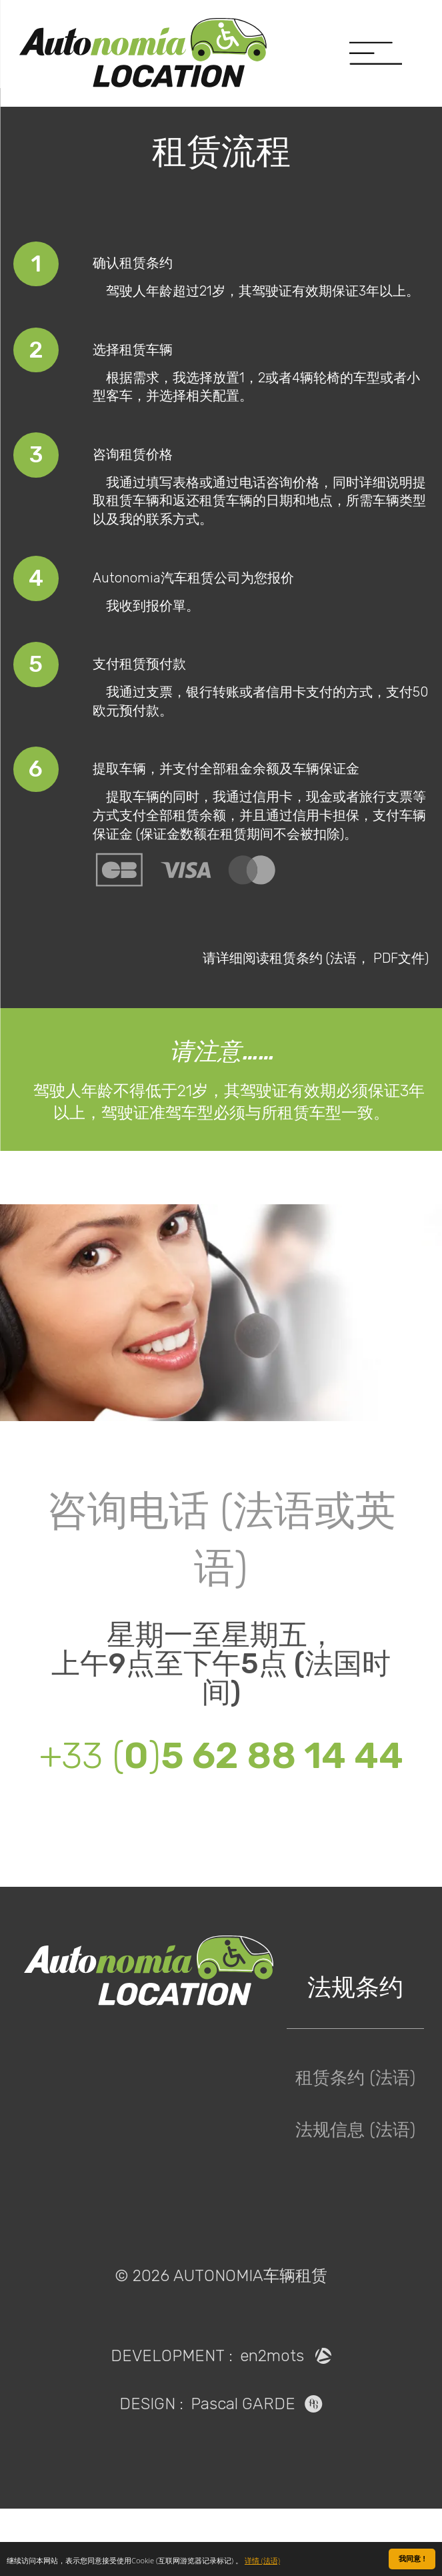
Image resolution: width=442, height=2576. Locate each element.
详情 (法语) (262, 2561)
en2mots (285, 2423)
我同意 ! (412, 2559)
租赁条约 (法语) (355, 2145)
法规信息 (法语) (355, 2197)
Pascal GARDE (257, 2471)
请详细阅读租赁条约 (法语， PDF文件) (316, 1025)
